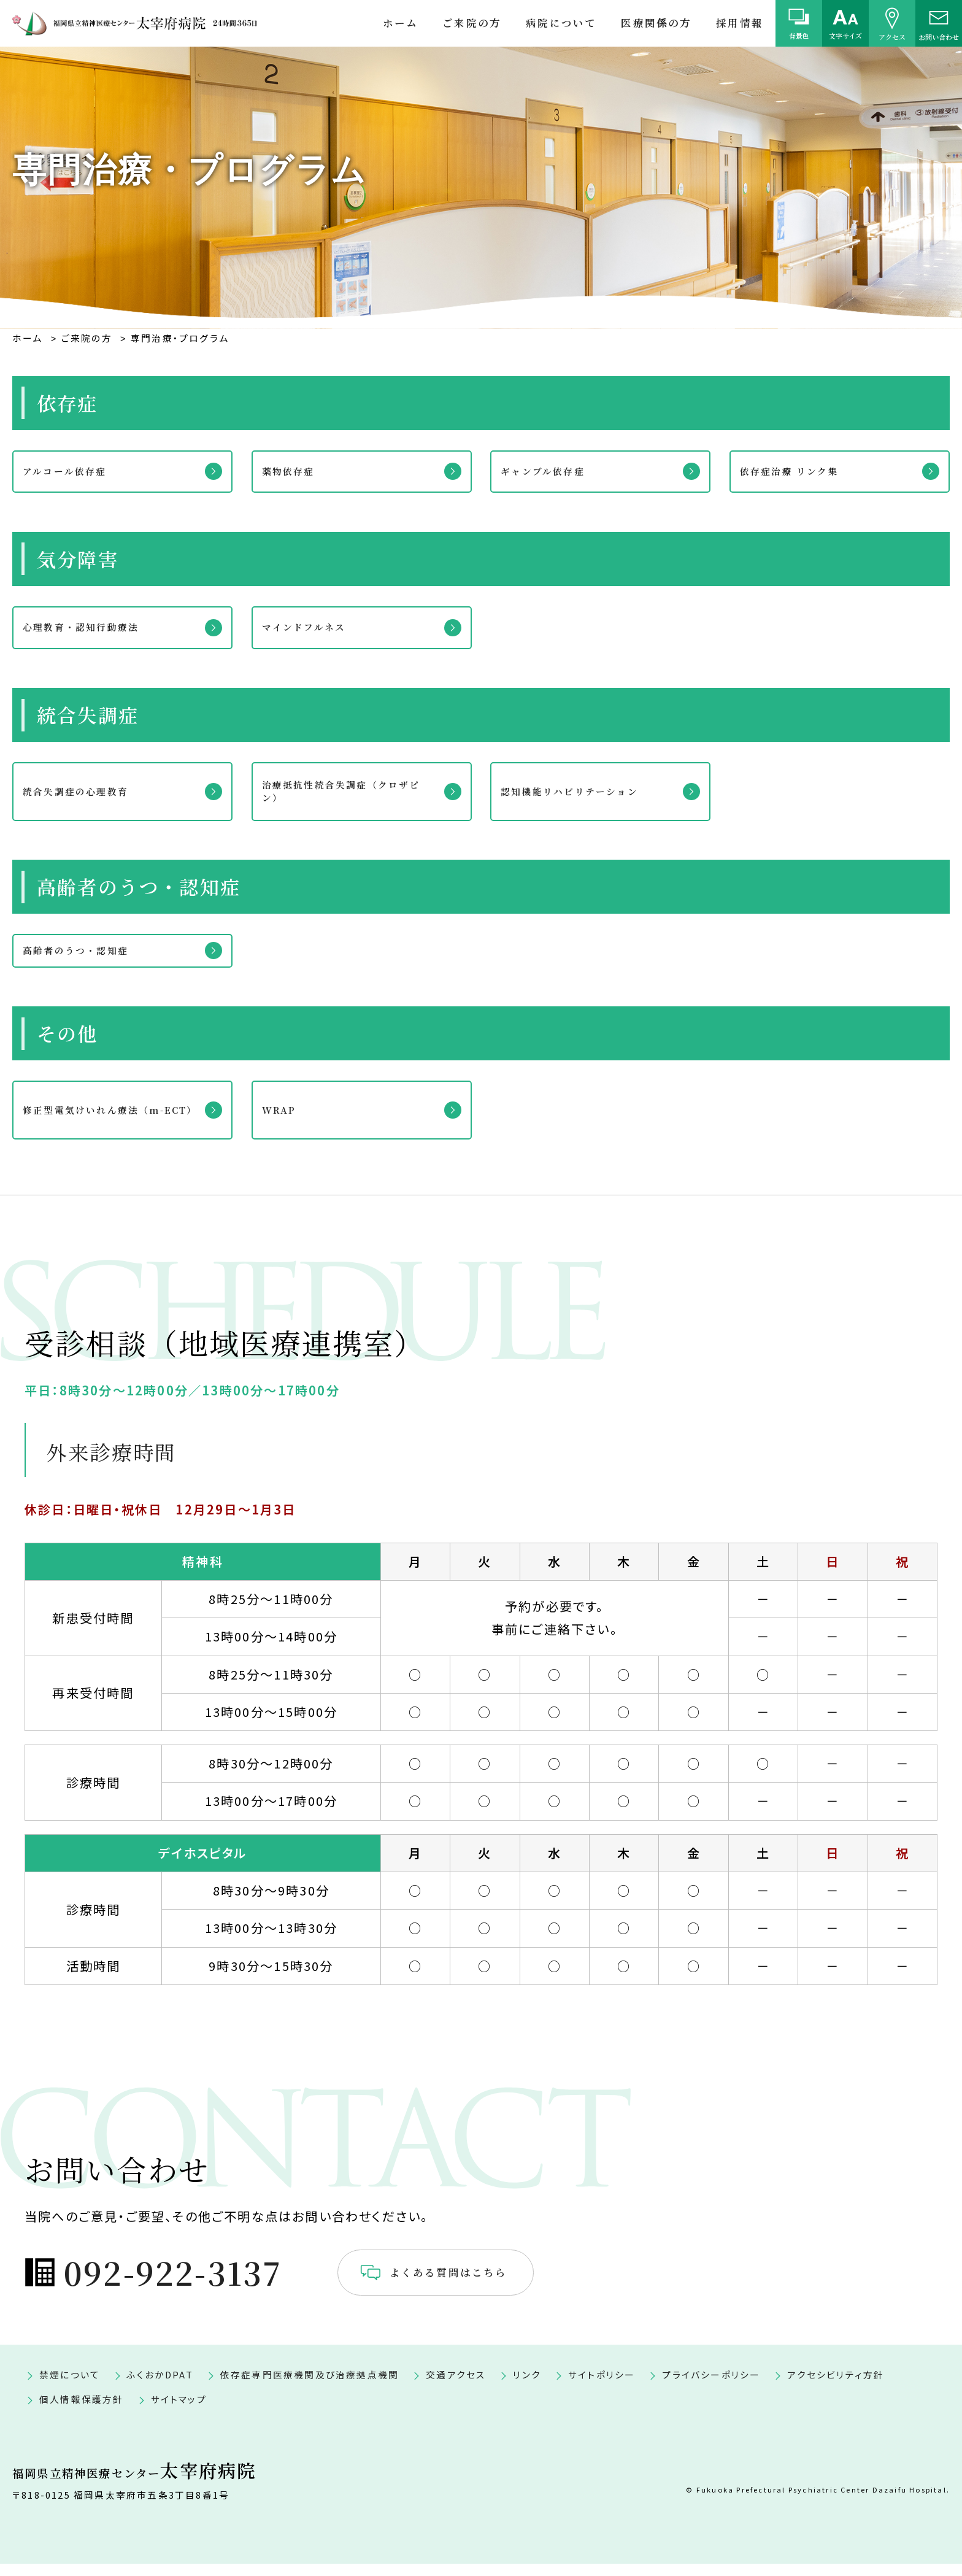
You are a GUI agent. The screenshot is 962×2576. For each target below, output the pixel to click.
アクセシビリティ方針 (835, 2386)
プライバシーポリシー (711, 2386)
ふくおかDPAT (160, 2386)
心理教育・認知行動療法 (94, 627)
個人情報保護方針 (81, 2411)
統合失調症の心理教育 (88, 791)
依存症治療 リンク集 (801, 471)
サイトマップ (179, 2411)
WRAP (286, 1119)
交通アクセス (456, 2386)
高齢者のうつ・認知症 (88, 955)
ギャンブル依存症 (553, 471)
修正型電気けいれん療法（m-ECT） (109, 1119)
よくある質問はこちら (504, 2283)
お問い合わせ (938, 36)
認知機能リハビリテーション (584, 791)
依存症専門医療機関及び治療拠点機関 (309, 2386)
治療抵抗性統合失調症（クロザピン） (352, 791)
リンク (527, 2386)
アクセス (892, 36)
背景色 (799, 35)
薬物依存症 (296, 471)
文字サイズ (845, 35)
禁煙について (69, 2386)
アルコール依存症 (75, 471)
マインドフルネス (314, 627)
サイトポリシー (601, 2386)
